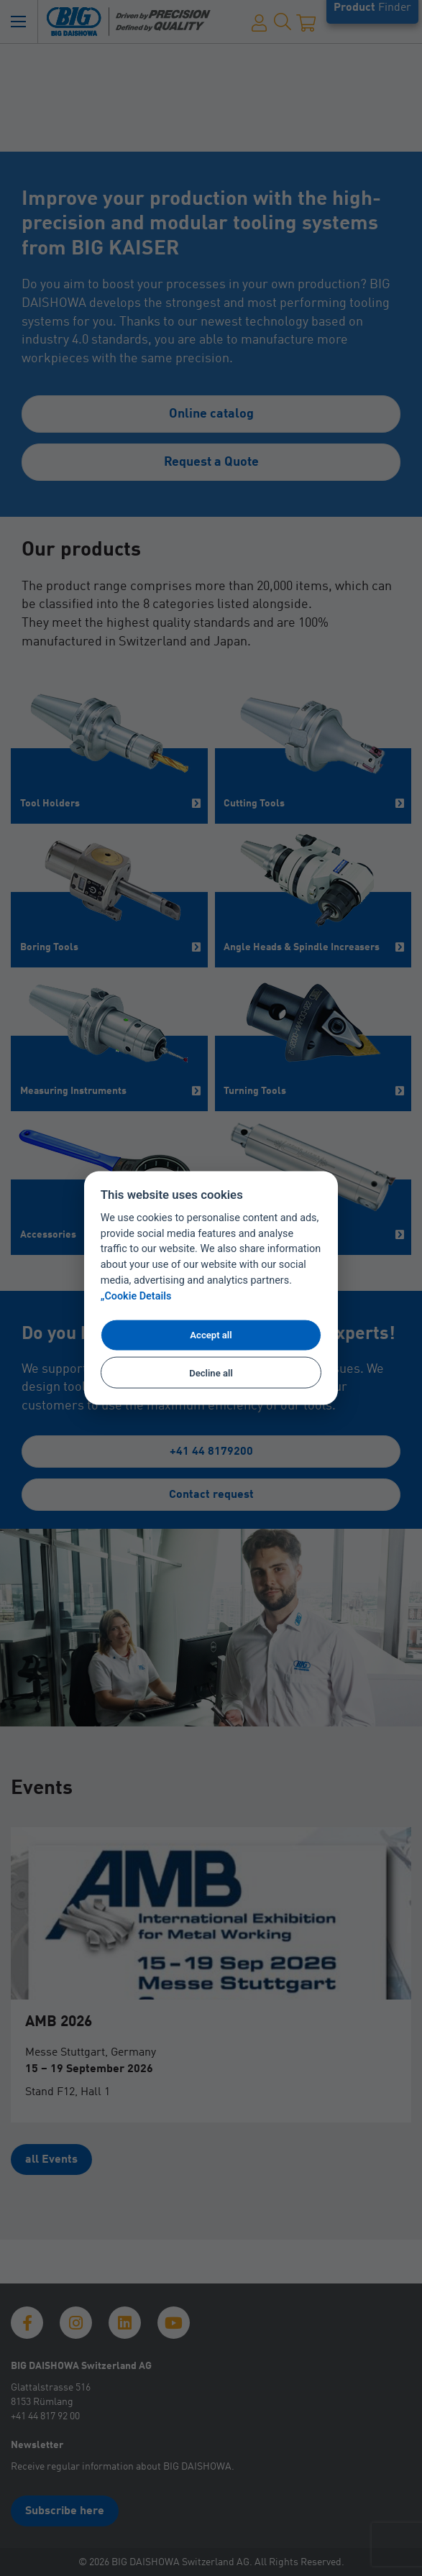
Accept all (210, 1335)
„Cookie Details (136, 1295)
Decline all (211, 1372)
